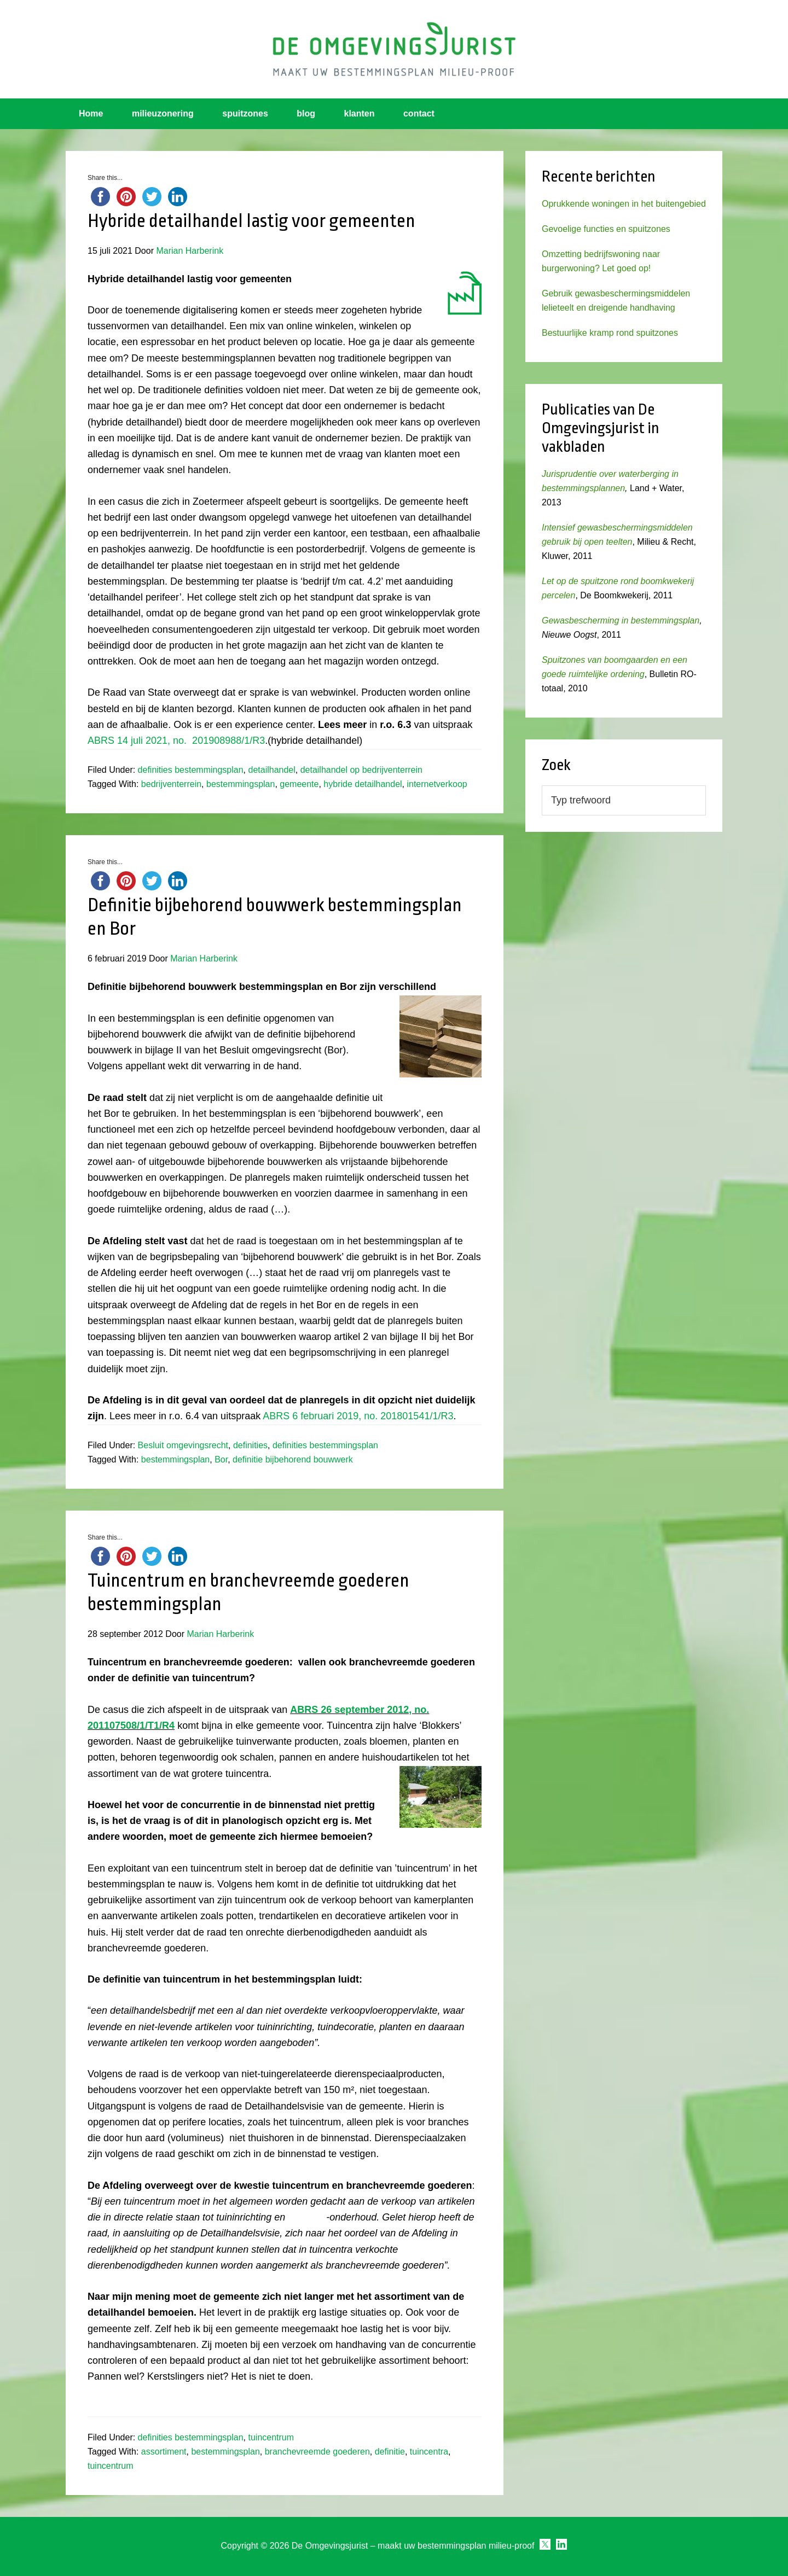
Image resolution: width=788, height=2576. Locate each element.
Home (91, 113)
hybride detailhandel (362, 784)
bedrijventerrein (171, 784)
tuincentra (429, 2451)
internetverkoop (437, 784)
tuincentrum (271, 2437)
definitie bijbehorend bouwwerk (293, 1459)
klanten (359, 113)
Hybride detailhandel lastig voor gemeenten (251, 221)
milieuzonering (163, 113)
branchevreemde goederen (317, 2451)
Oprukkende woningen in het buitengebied (624, 203)
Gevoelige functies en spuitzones (606, 229)
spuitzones (245, 113)
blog (306, 113)
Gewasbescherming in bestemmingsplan (620, 620)
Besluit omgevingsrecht (183, 1445)
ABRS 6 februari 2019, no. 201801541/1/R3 (358, 1416)
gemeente (299, 784)
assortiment (164, 2451)
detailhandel (271, 769)
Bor (221, 1459)
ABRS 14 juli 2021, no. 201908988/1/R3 (176, 740)
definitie (390, 2451)
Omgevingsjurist (394, 49)
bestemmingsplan (240, 784)
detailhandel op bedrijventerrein (361, 769)
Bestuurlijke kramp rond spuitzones (610, 332)
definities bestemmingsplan (191, 769)
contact (418, 113)
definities (250, 1445)
